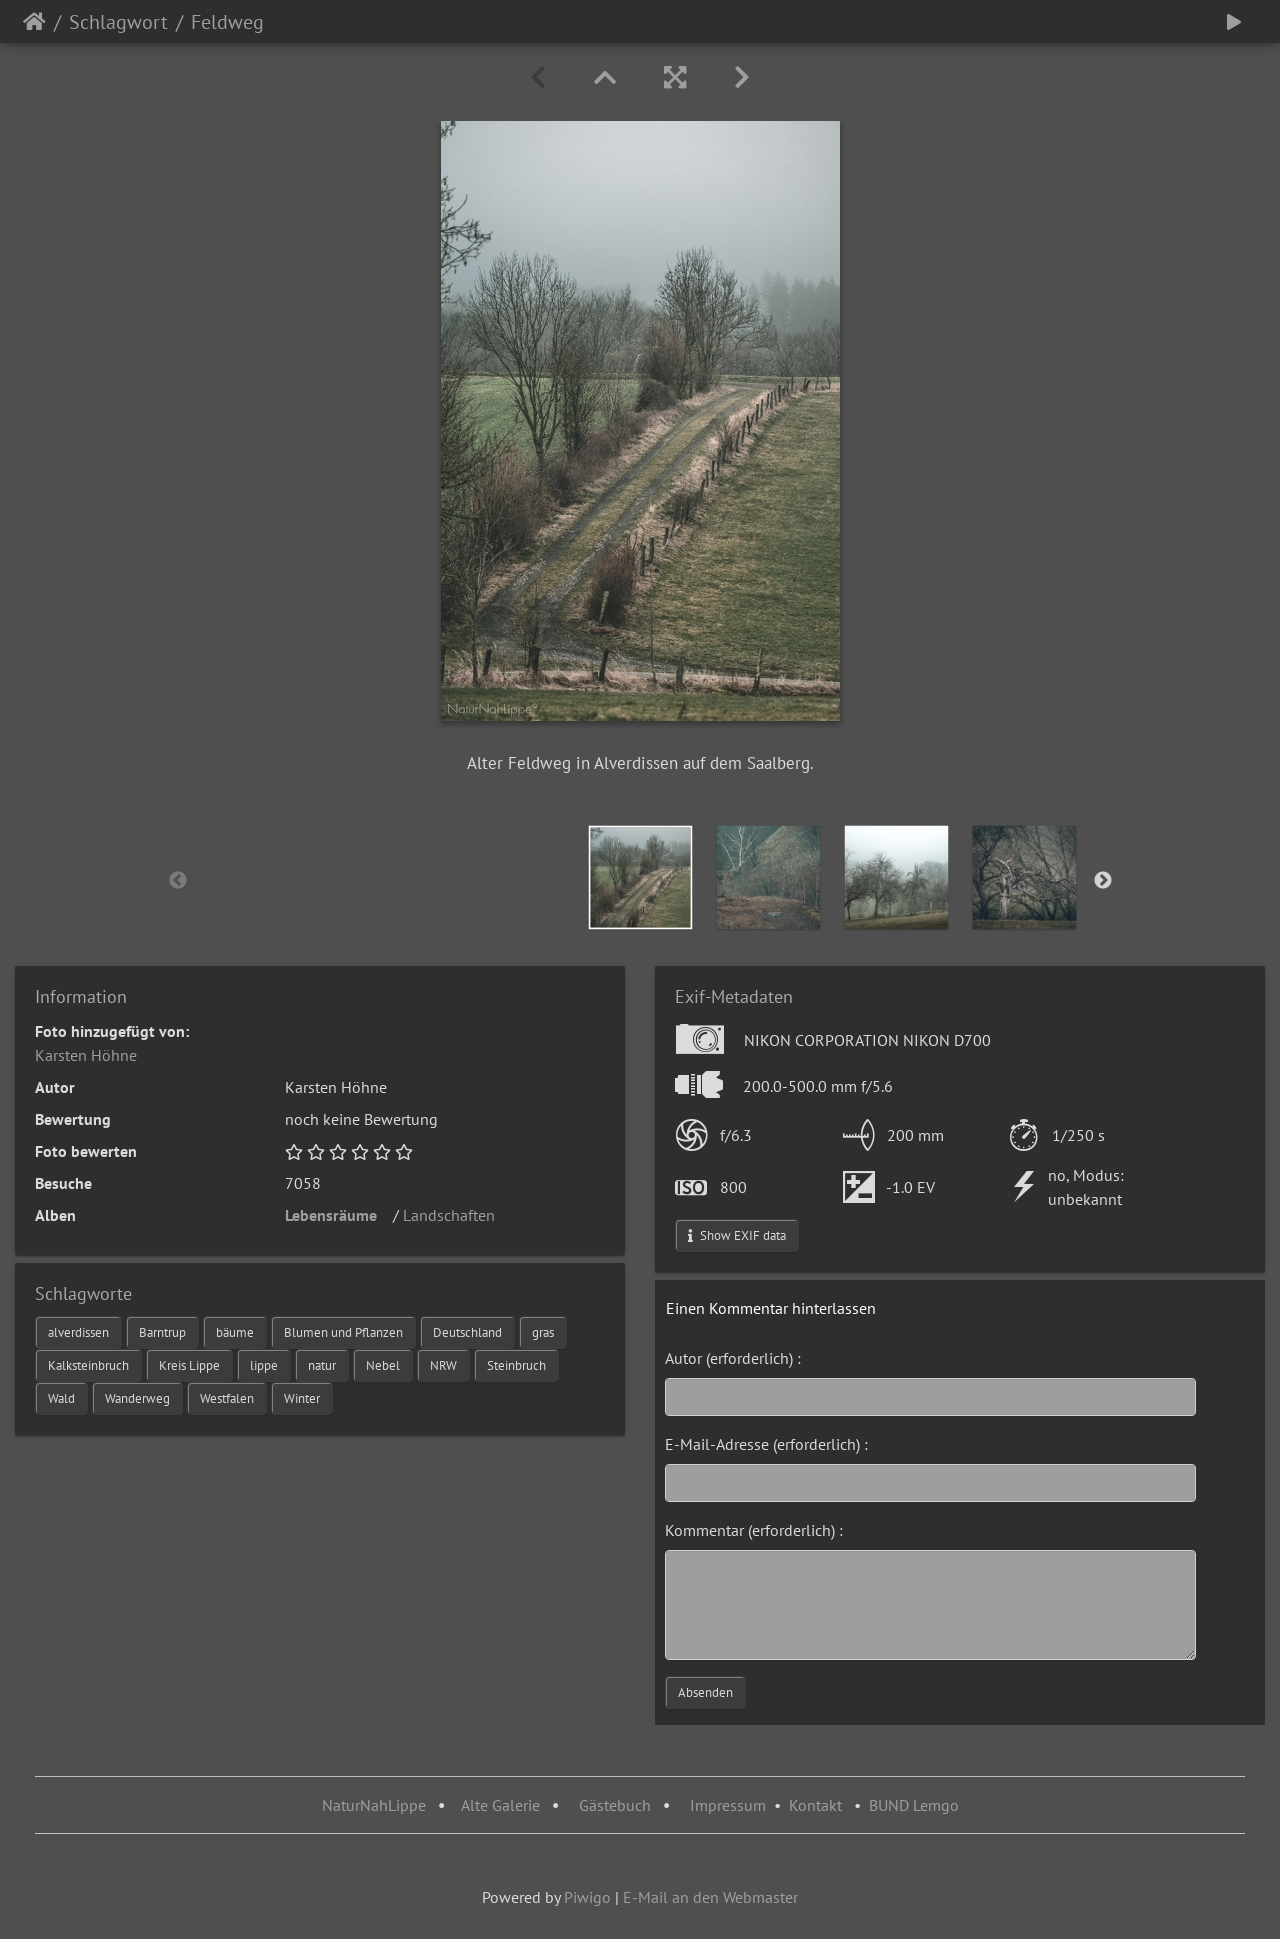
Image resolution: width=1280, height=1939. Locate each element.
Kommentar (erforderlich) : (754, 1530)
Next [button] (1103, 881)
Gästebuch (617, 1805)
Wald (61, 1398)
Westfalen (227, 1398)
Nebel (383, 1365)
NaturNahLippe (374, 1805)
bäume (235, 1332)
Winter (302, 1398)
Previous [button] (178, 881)
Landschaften (455, 1215)
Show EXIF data (737, 1235)
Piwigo (587, 1897)
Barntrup (162, 1332)
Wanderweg (137, 1398)
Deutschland (467, 1332)
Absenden (705, 1692)
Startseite (34, 22)
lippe (264, 1365)
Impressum (728, 1805)
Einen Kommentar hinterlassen (771, 1308)
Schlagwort (118, 22)
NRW (443, 1365)
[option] (641, 877)
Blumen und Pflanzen (343, 1332)
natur (322, 1365)
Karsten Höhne (86, 1055)
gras (543, 1332)
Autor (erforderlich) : (733, 1358)
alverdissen (78, 1332)
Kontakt (815, 1805)
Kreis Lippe (189, 1365)
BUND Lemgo (914, 1805)
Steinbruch (516, 1365)
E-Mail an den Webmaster (710, 1897)
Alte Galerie (500, 1805)
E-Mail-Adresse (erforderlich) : (766, 1444)
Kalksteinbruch (88, 1365)
